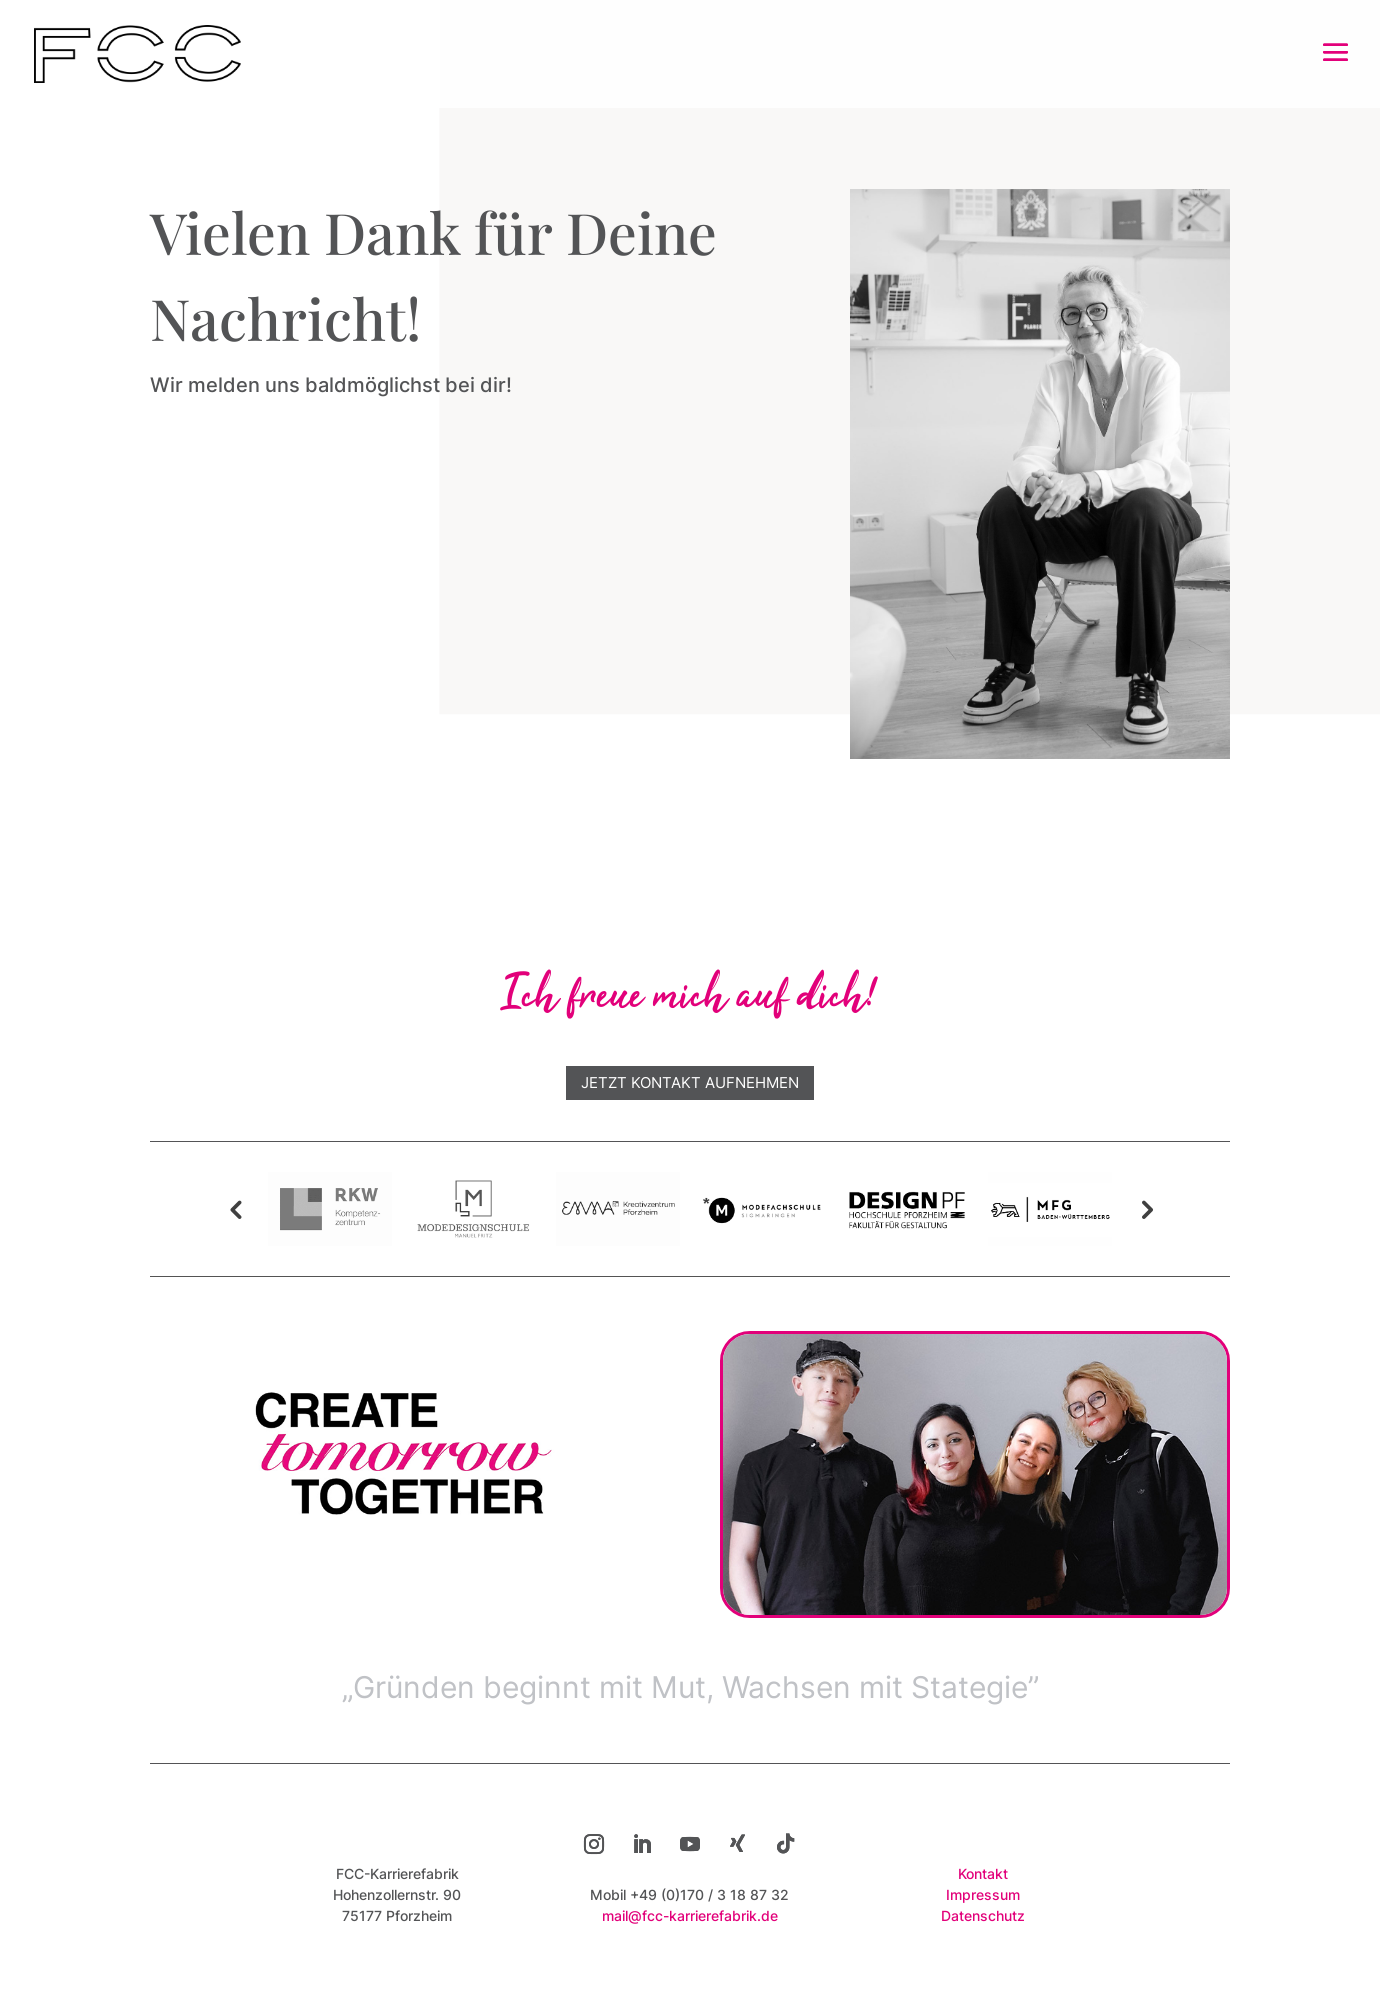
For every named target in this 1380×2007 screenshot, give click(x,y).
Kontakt (983, 1873)
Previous (235, 1209)
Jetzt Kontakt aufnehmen (690, 1082)
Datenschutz (983, 1915)
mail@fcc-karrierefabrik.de (690, 1915)
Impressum (983, 1894)
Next (1145, 1209)
